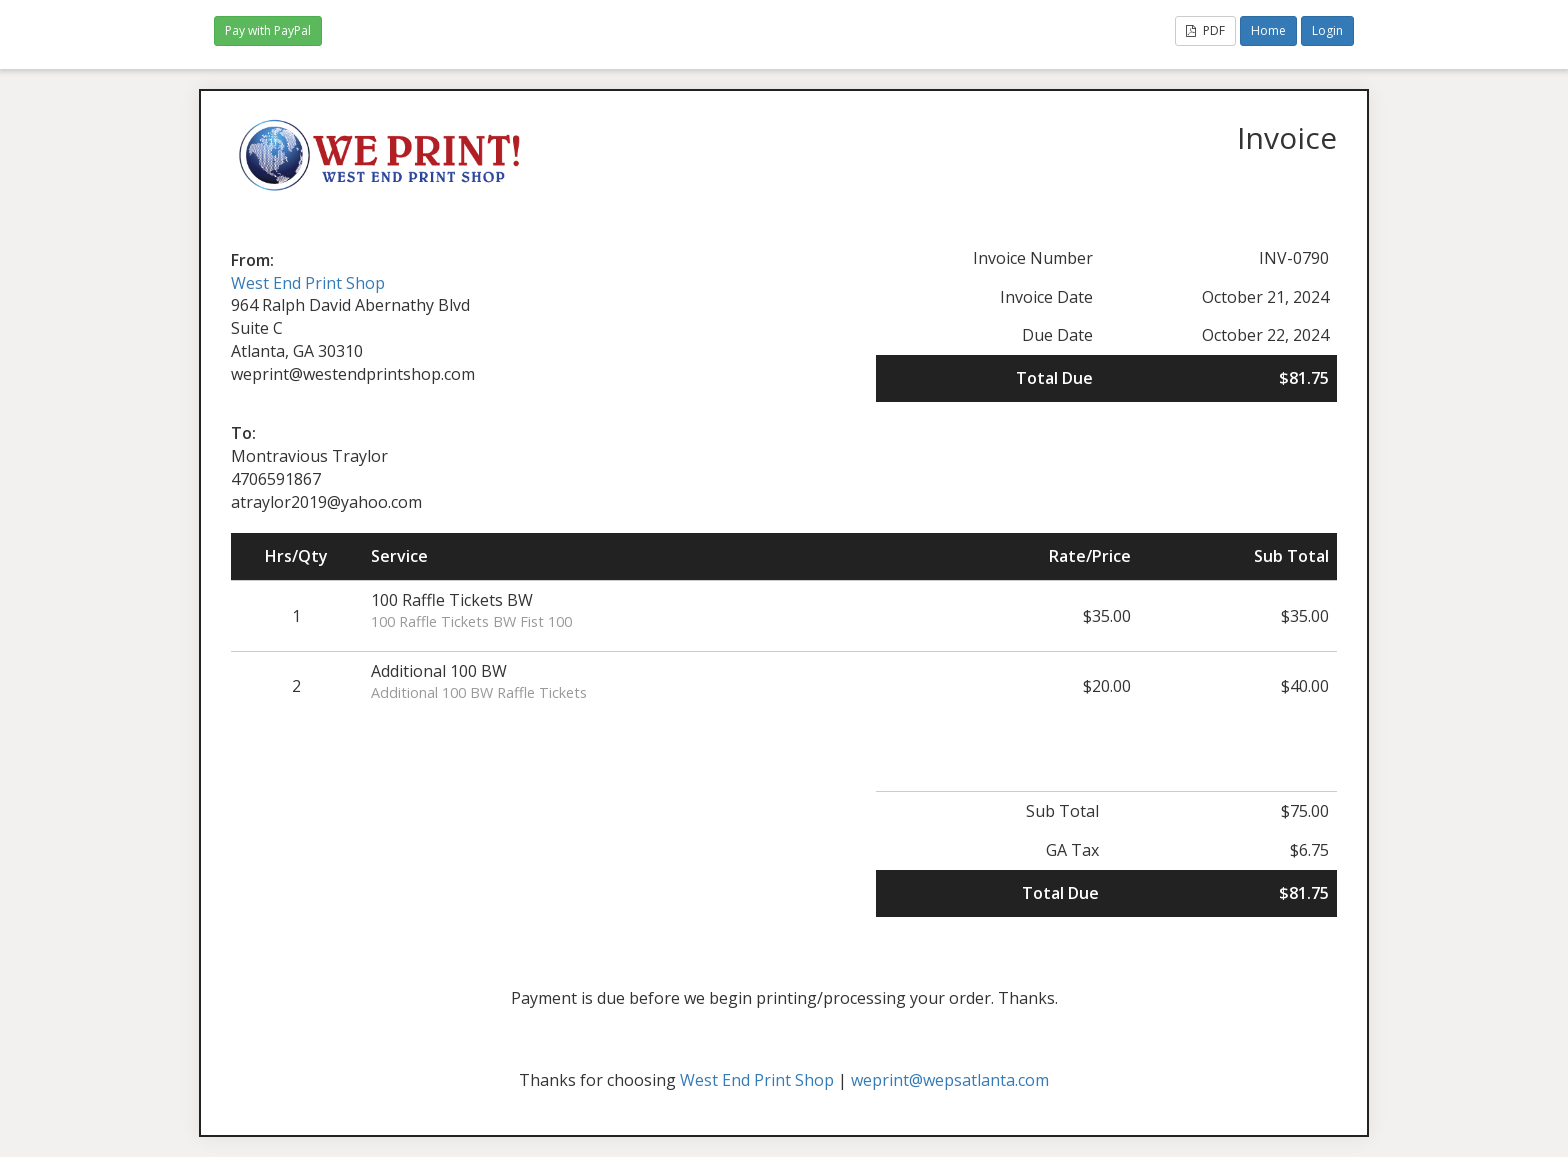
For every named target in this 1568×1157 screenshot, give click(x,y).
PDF (1205, 30)
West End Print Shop (308, 283)
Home (1268, 30)
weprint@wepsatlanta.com (950, 1080)
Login (1327, 30)
